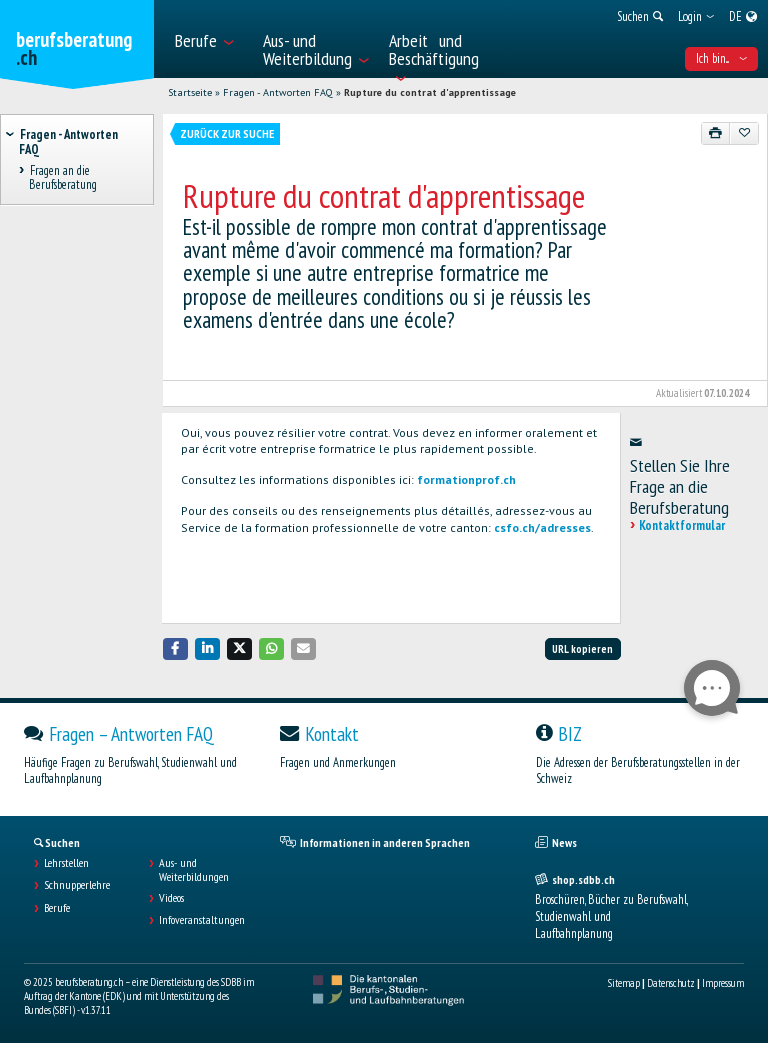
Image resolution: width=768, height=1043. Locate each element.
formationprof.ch (466, 479)
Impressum (723, 983)
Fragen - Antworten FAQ (278, 92)
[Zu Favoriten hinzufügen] (744, 133)
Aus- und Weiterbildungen (194, 870)
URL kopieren (582, 649)
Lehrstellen (66, 863)
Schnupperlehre (77, 885)
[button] (176, 648)
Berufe (57, 908)
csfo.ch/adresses (542, 527)
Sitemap (624, 983)
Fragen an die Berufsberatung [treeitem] (63, 178)
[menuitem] (208, 39)
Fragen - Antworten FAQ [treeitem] (68, 142)
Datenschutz (671, 983)
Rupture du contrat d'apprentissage (430, 92)
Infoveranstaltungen (202, 920)
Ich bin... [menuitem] (721, 58)
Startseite (190, 92)
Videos (171, 898)
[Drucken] (716, 133)
